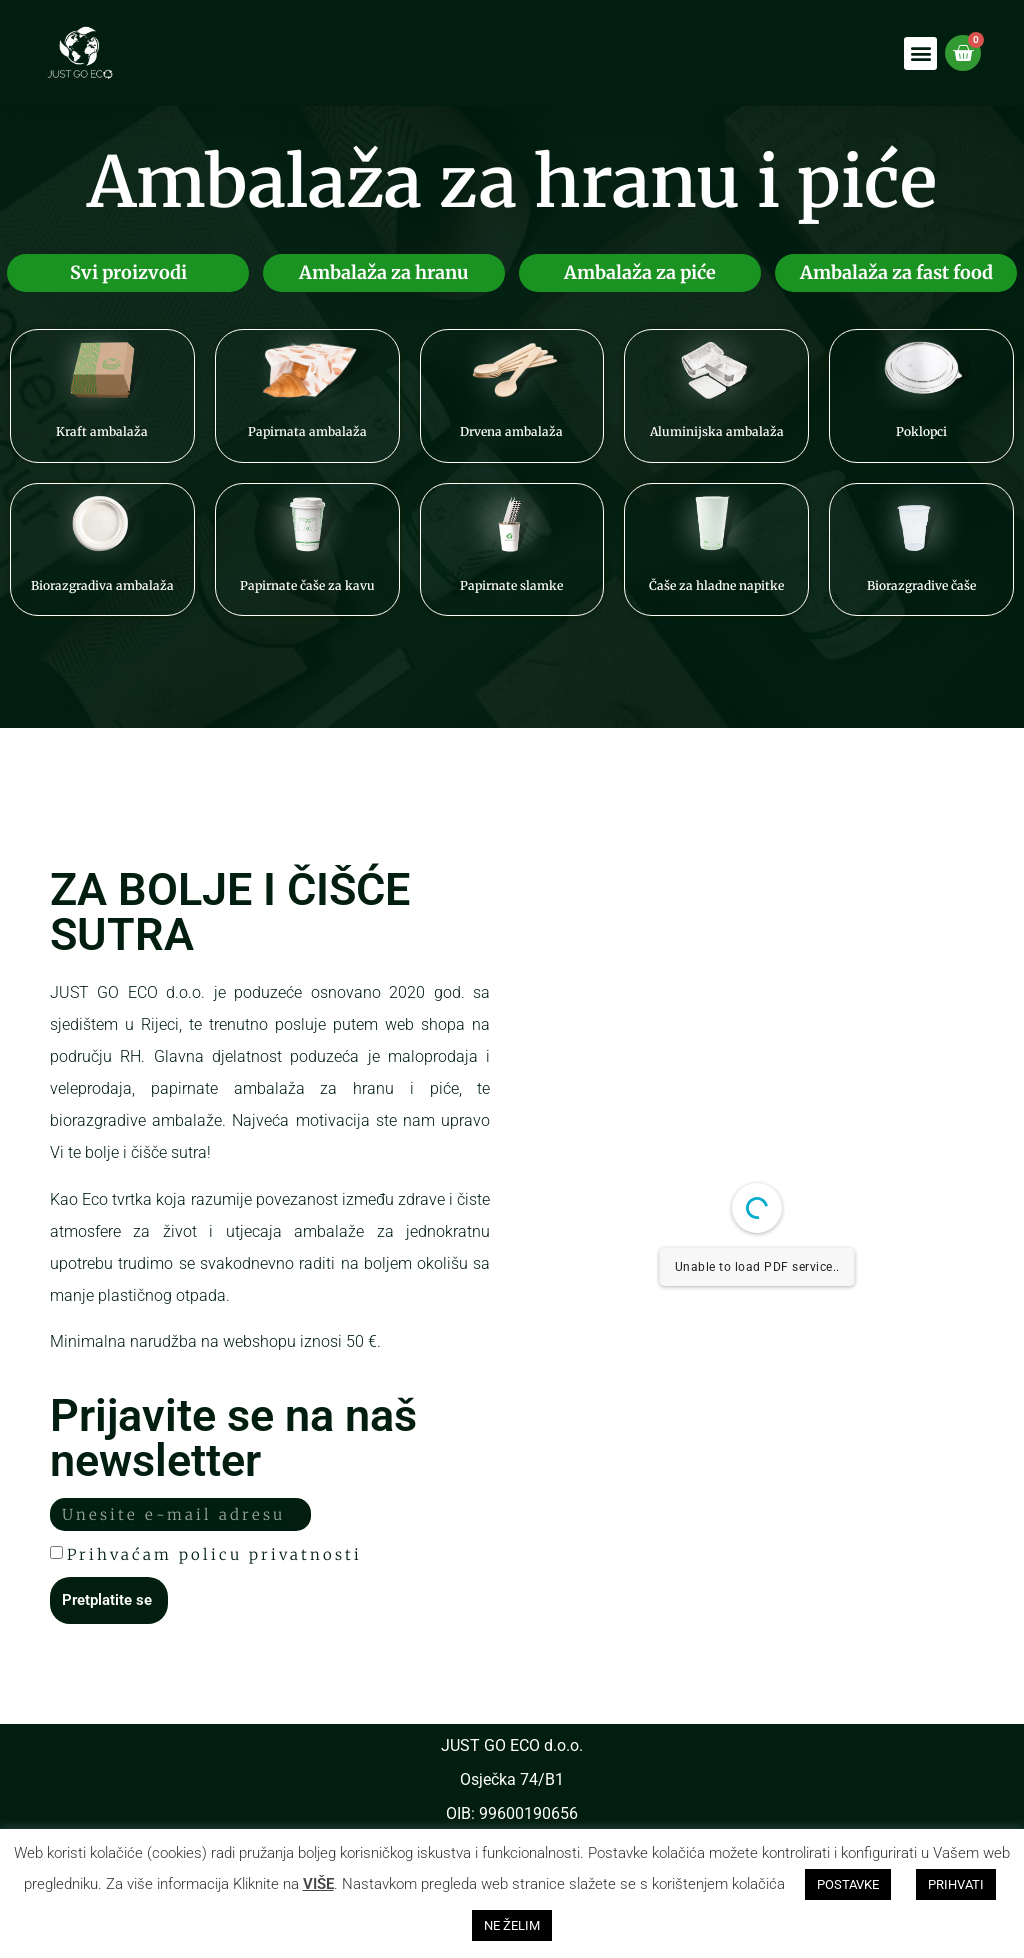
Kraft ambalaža (102, 431)
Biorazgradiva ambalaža (102, 585)
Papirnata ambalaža (307, 431)
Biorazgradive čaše (921, 585)
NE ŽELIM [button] (512, 1925)
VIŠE (318, 1884)
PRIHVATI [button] (956, 1884)
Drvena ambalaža (511, 431)
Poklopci (921, 431)
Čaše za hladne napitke (716, 585)
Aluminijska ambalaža (717, 431)
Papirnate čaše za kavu (307, 585)
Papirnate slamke (511, 585)
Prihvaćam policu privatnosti (214, 1554)
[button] (920, 53)
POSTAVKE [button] (848, 1884)
